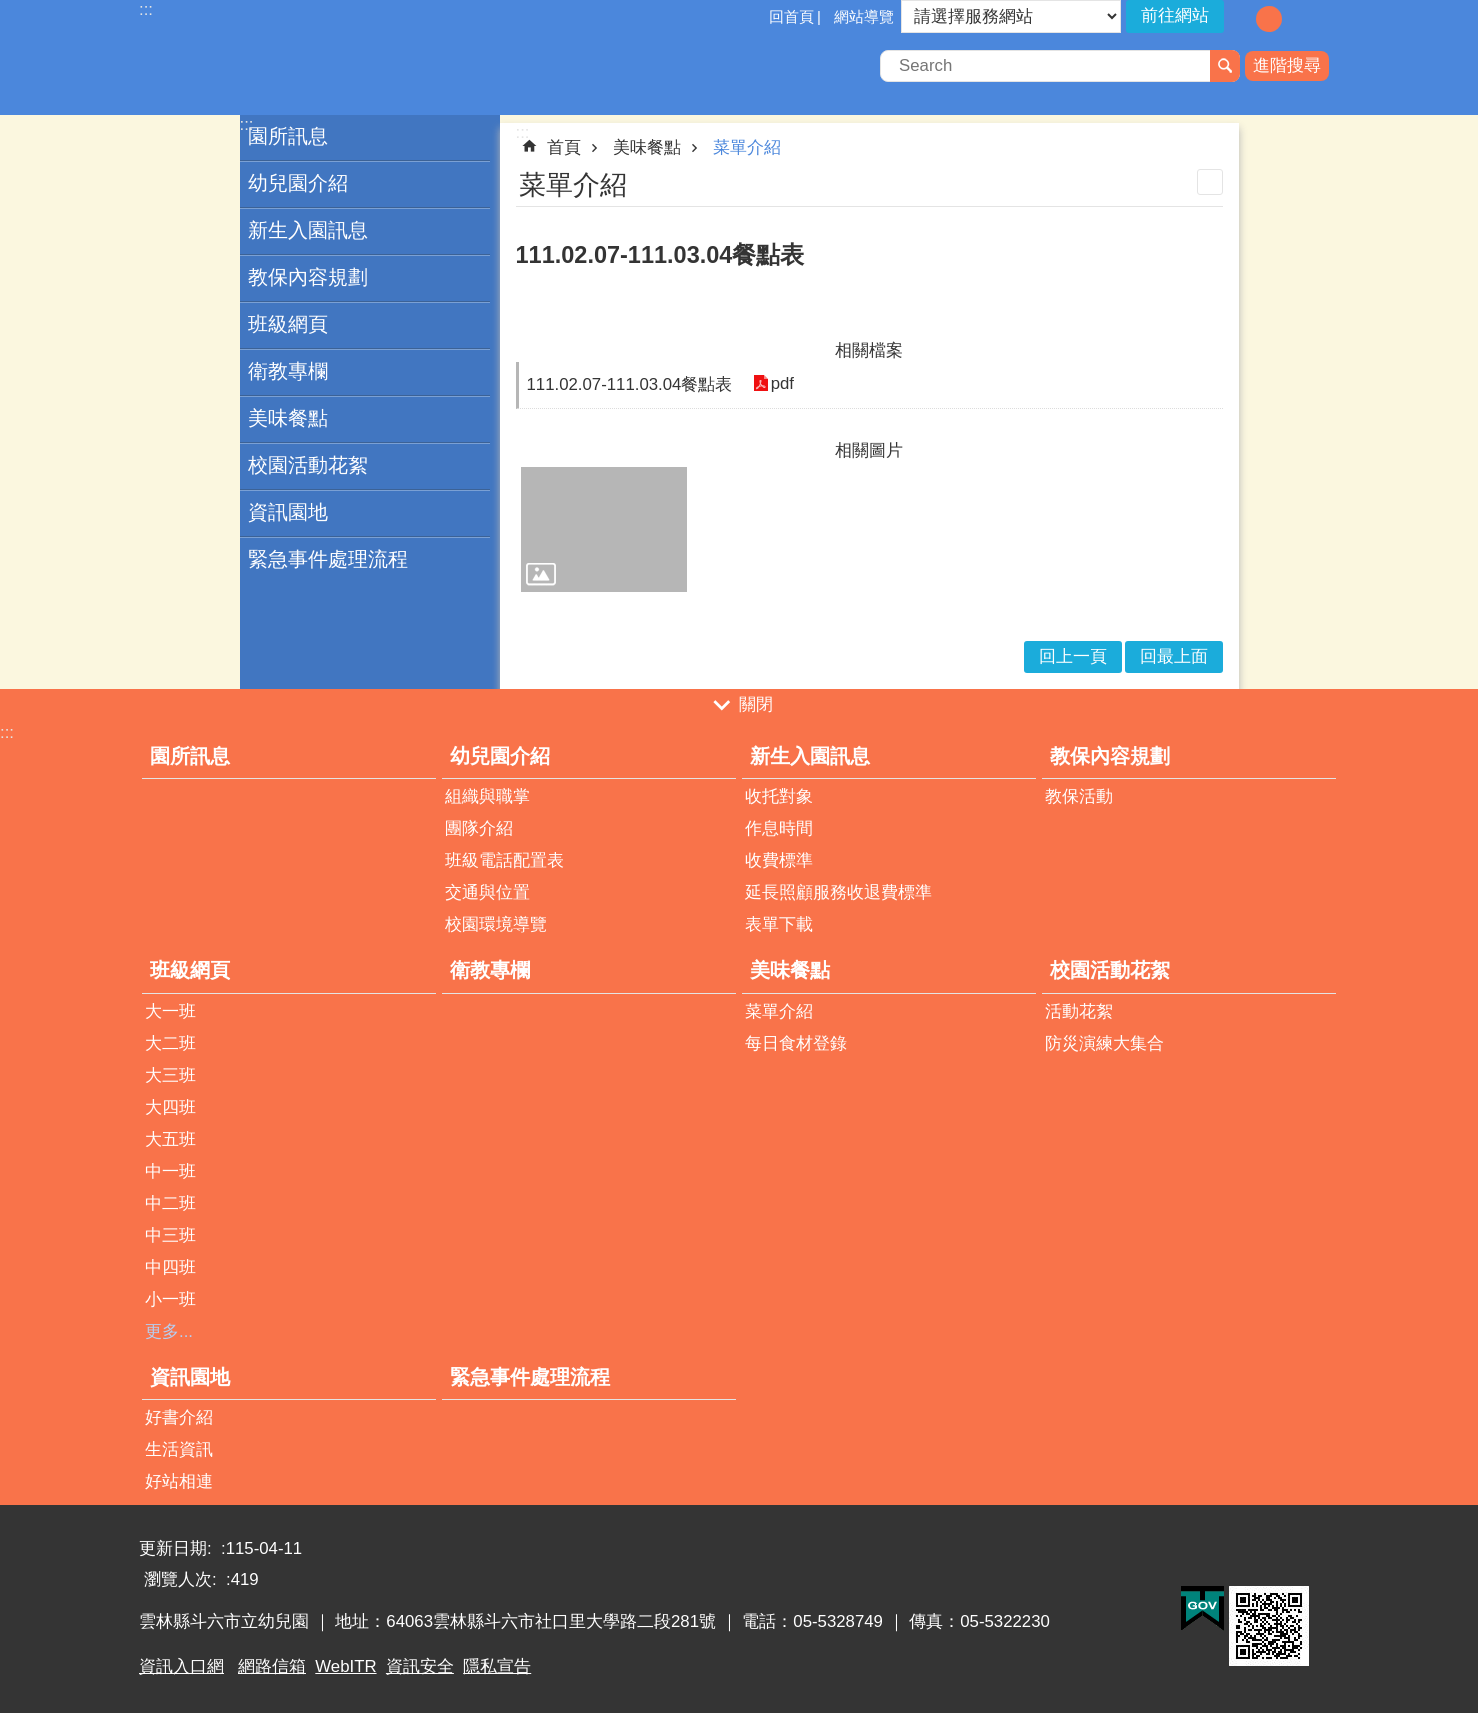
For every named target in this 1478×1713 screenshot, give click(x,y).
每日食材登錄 (796, 1043)
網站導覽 (864, 16)
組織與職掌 (487, 796)
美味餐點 (288, 418)
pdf (781, 384)
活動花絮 (1079, 1011)
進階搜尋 (1287, 65)
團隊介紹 (479, 828)
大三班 (170, 1075)
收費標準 (779, 860)
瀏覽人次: (182, 1579)
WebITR (345, 1666)
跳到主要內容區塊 (10, 10)
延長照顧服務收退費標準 (838, 892)
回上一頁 (1073, 656)
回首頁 (791, 16)
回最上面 (1174, 656)
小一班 (170, 1299)
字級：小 (1240, 19)
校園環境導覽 (496, 924)
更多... (169, 1331)
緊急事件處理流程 (328, 559)
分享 (1324, 18)
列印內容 (1210, 182)
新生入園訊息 (308, 230)
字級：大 (1298, 19)
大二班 (170, 1043)
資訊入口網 (181, 1666)
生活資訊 (179, 1449)
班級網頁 (288, 324)
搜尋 (1225, 66)
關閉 (756, 705)
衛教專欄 (288, 371)
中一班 (170, 1171)
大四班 (170, 1107)
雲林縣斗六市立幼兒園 (314, 68)
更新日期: (177, 1548)
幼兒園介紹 (298, 183)
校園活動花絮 (308, 465)
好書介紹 (179, 1417)
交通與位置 (487, 892)
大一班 (170, 1011)
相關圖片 (869, 450)
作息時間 (779, 828)
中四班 (170, 1267)
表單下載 (779, 924)
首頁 (564, 147)
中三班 (170, 1235)
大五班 (170, 1139)
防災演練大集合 (1104, 1043)
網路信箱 (272, 1666)
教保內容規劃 (308, 277)
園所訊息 (288, 136)
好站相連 (179, 1481)
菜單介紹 (747, 147)
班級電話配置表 (504, 860)
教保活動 (1079, 796)
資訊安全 (420, 1666)
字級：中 (1269, 19)
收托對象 (779, 796)
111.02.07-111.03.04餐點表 (630, 384)
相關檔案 (869, 350)
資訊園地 (288, 512)
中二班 (170, 1203)
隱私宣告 (497, 1666)
